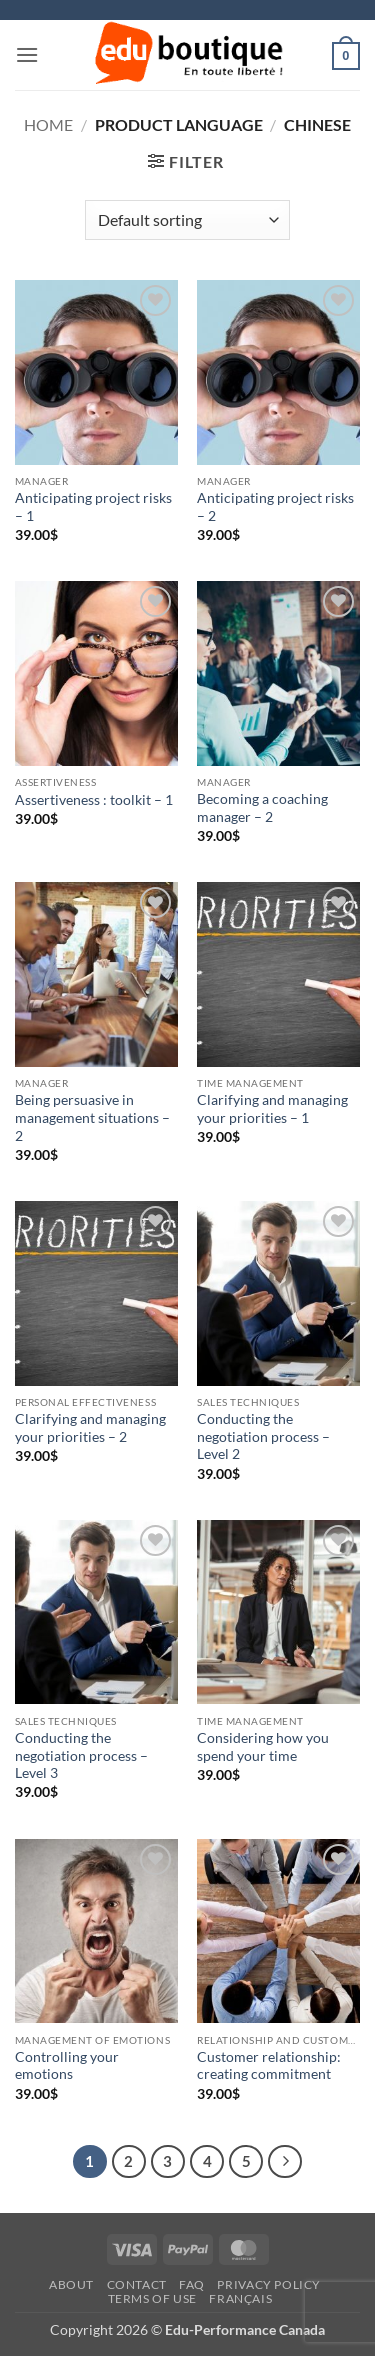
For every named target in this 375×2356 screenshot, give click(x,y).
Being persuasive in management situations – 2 (92, 1117)
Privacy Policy (269, 2284)
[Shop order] (187, 220)
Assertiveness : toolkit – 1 (94, 800)
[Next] (285, 2162)
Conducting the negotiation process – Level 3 (81, 1755)
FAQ (192, 2284)
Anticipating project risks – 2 (275, 507)
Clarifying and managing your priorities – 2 (90, 1428)
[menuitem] (240, 2299)
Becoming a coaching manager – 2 (262, 808)
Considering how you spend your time (263, 1747)
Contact (137, 2284)
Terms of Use (152, 2298)
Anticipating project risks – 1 (93, 507)
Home (48, 124)
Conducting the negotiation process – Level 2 (263, 1436)
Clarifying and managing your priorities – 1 (272, 1109)
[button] (27, 54)
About (71, 2284)
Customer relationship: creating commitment (269, 2066)
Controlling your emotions (67, 2066)
